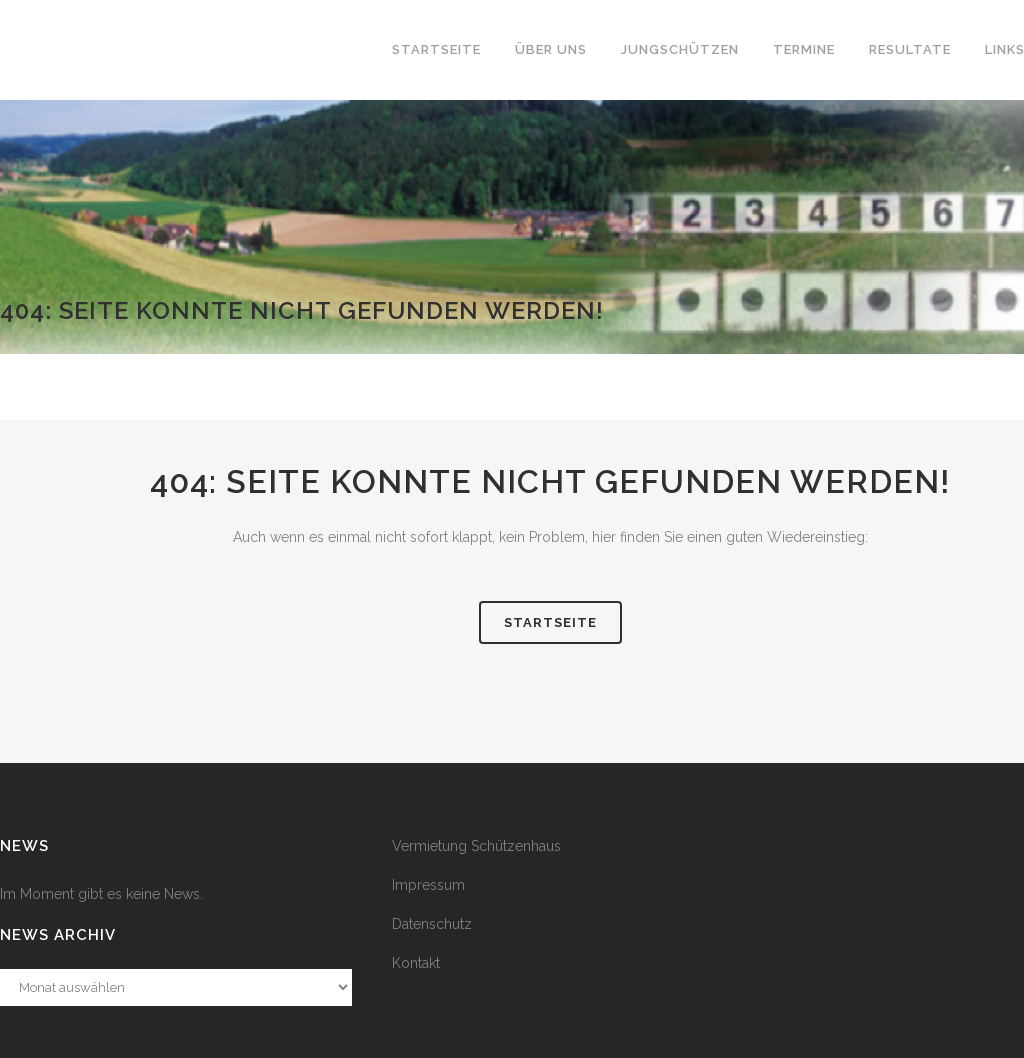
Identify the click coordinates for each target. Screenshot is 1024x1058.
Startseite (550, 622)
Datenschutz (432, 924)
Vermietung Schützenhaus (476, 846)
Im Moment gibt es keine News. (101, 894)
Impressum (428, 885)
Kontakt (416, 963)
